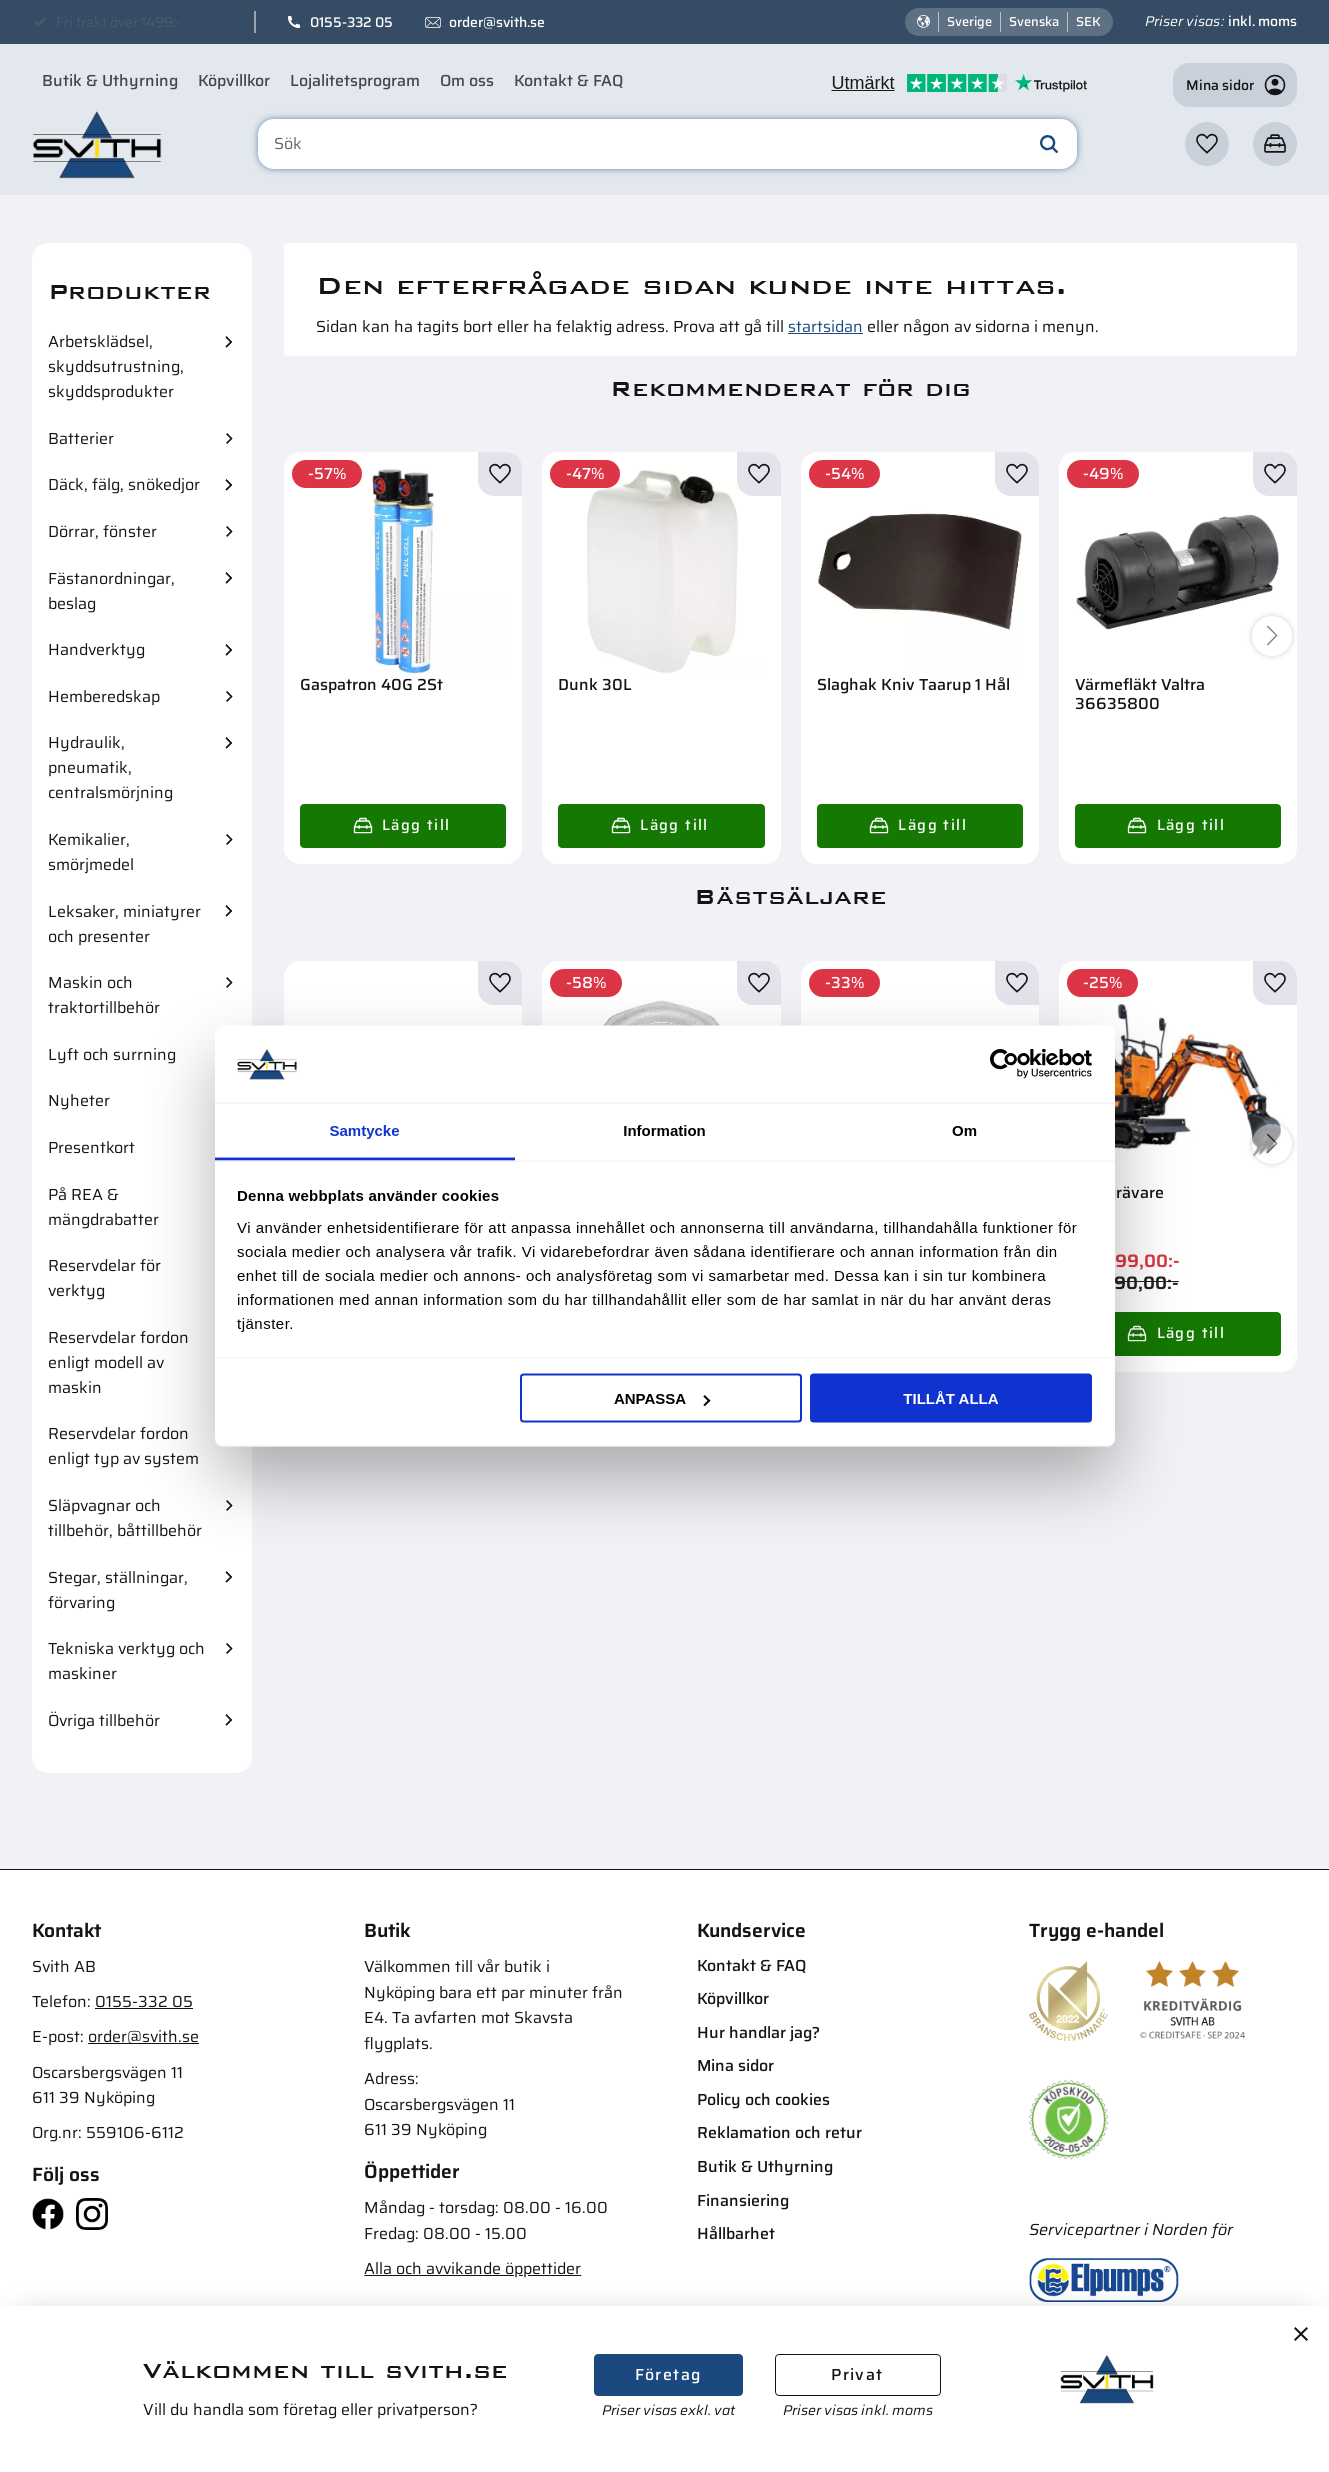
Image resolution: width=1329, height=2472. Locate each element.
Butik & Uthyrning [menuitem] (110, 80)
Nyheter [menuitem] (79, 1100)
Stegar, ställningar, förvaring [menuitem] (118, 1590)
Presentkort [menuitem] (91, 1147)
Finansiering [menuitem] (743, 2200)
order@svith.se (497, 22)
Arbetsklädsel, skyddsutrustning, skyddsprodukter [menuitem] (116, 366)
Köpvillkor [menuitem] (234, 80)
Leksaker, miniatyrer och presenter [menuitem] (124, 924)
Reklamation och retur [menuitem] (779, 2132)
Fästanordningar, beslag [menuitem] (111, 591)
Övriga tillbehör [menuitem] (104, 1720)
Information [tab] (664, 1129)
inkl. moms (1262, 21)
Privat (857, 2374)
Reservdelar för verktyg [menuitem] (104, 1278)
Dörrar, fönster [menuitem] (102, 531)
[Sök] (1049, 144)
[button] (1207, 144)
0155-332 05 (351, 22)
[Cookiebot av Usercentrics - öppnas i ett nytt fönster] (1004, 1064)
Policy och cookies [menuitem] (763, 2099)
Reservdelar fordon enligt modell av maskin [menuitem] (118, 1362)
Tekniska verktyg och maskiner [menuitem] (126, 1661)
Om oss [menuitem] (467, 80)
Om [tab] (964, 1129)
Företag (668, 2374)
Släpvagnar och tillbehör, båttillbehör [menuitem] (125, 1518)
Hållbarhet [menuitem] (736, 2233)
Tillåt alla (950, 1398)
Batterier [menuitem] (81, 438)
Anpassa (662, 1398)
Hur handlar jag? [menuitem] (758, 2032)
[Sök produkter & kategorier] (667, 144)
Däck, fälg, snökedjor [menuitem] (124, 484)
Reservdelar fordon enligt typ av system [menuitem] (123, 1446)
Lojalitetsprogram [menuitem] (355, 80)
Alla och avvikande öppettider (472, 2268)
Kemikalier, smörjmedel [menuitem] (91, 852)
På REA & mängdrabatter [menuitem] (103, 1207)
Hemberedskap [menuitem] (104, 696)
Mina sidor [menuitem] (735, 2065)
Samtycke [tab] (364, 1129)
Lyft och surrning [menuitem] (112, 1054)
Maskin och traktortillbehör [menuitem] (104, 995)
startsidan (825, 326)
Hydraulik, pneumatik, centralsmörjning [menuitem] (110, 767)
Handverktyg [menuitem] (96, 649)
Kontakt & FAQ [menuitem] (568, 80)
